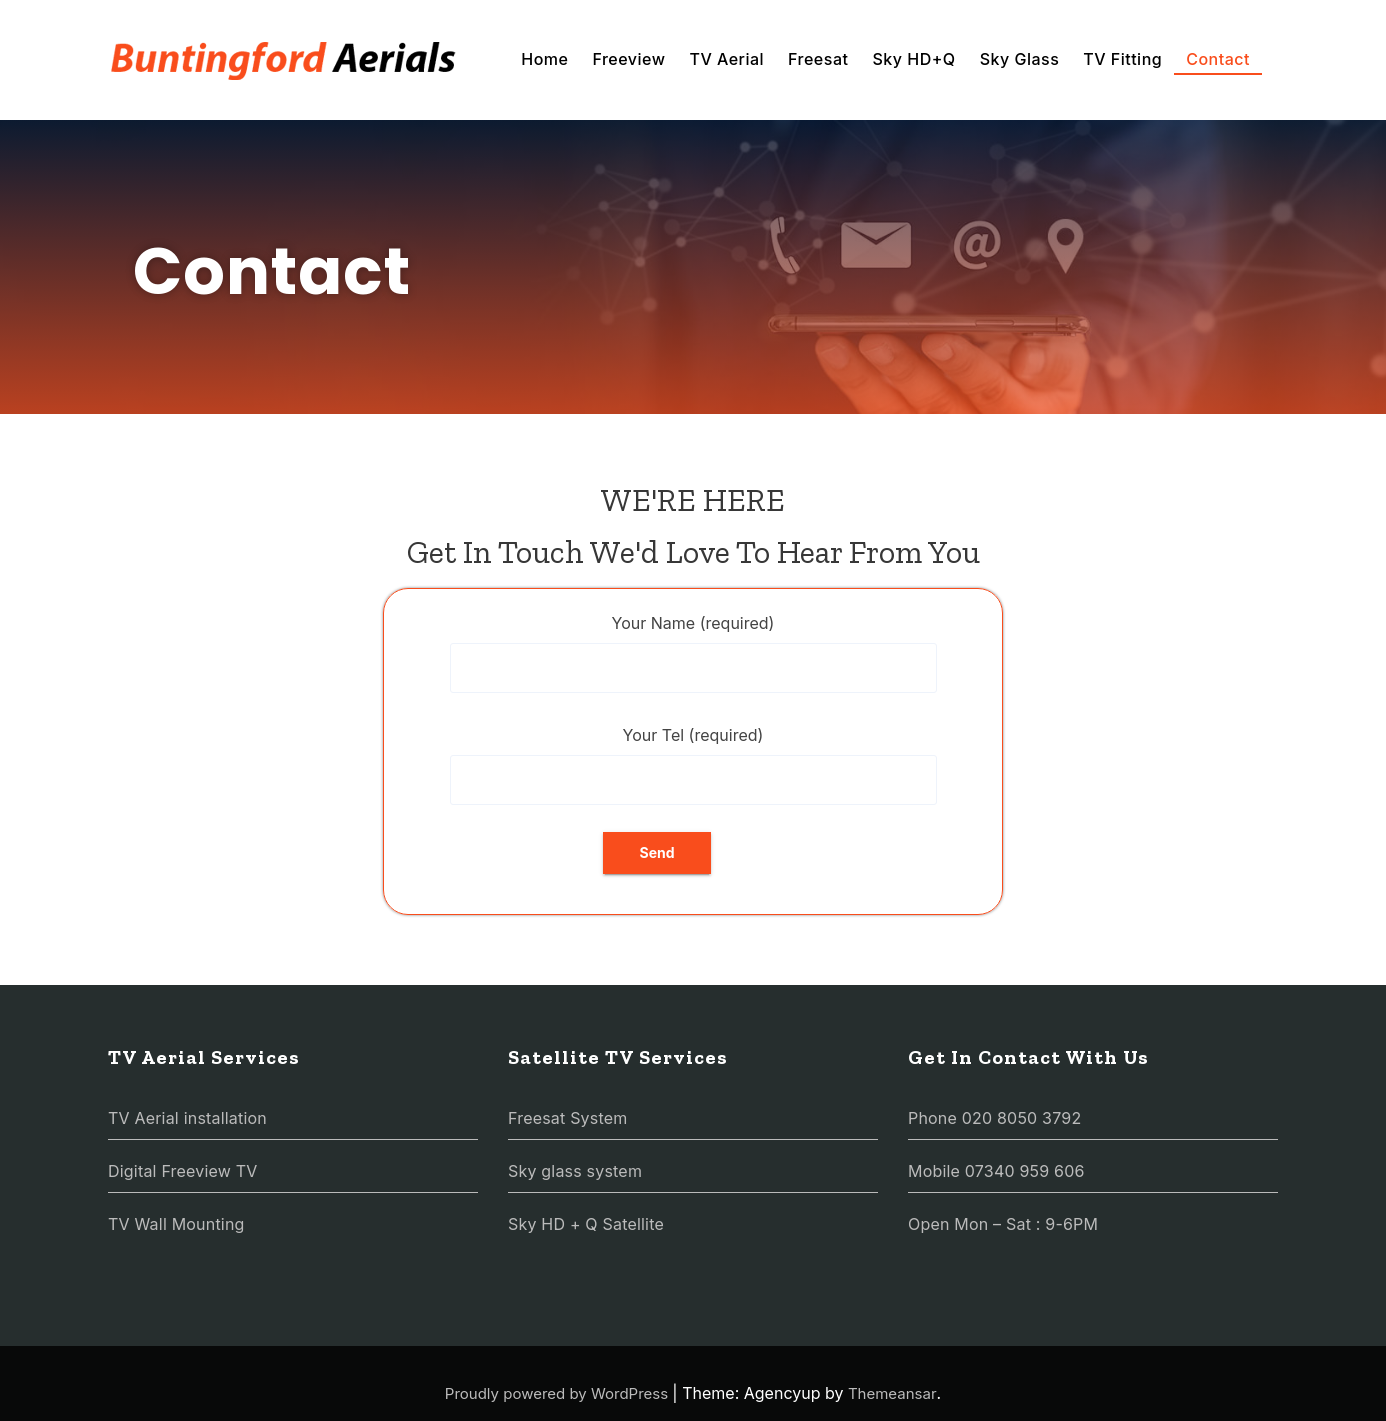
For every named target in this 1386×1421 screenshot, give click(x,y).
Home (544, 59)
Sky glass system (575, 1171)
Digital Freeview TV (183, 1171)
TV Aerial (726, 59)
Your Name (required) (693, 653)
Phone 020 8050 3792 (994, 1118)
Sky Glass (1020, 59)
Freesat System (567, 1118)
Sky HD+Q (913, 59)
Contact (1218, 59)
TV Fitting (1122, 59)
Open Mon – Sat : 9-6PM (1003, 1224)
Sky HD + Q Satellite (586, 1224)
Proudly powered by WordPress (559, 1393)
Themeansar (892, 1393)
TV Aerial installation (187, 1118)
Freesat (818, 59)
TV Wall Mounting (176, 1224)
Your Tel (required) (693, 765)
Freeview (628, 59)
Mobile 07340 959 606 (996, 1171)
